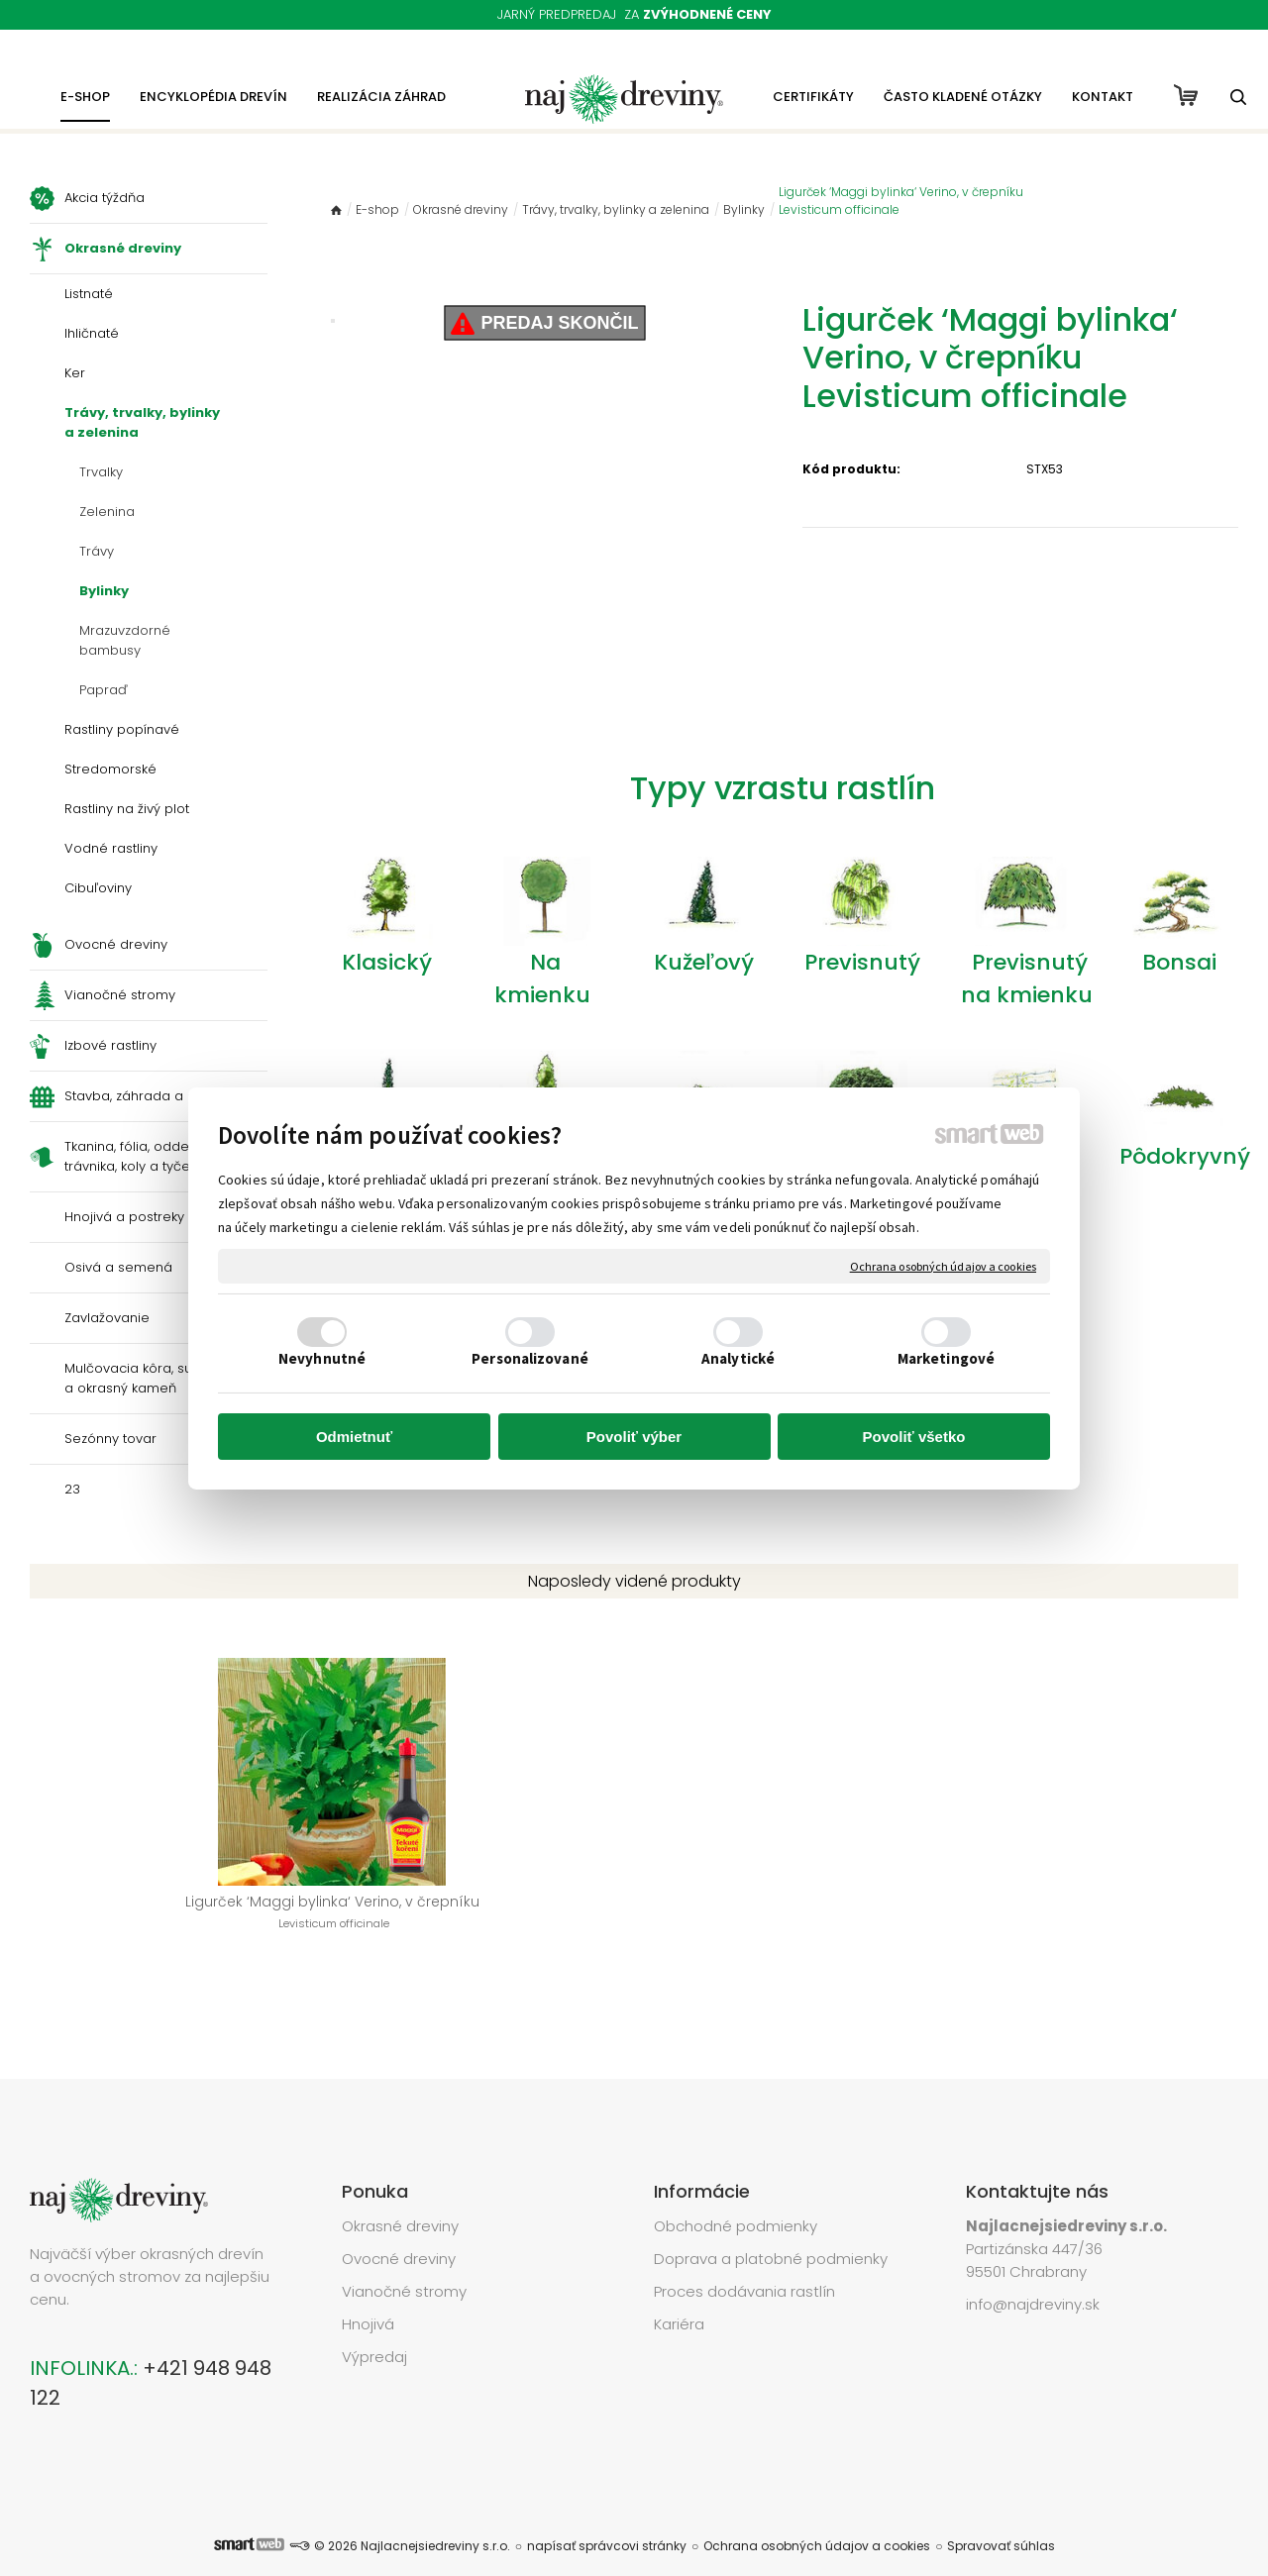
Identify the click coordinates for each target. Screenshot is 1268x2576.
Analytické (738, 1358)
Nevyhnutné (322, 1358)
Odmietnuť (354, 1436)
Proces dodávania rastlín (746, 2261)
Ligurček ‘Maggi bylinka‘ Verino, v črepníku (168, 1922)
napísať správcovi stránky (607, 2516)
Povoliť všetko (914, 1436)
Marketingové (946, 1358)
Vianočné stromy (404, 2261)
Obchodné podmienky (735, 2196)
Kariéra (679, 2294)
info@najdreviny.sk (1033, 2274)
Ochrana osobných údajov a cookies (943, 1266)
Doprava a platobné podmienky (771, 2228)
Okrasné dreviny (400, 2196)
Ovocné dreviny (399, 2228)
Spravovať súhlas (1001, 2516)
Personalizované (530, 1358)
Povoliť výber (634, 1436)
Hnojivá (368, 2294)
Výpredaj (374, 2327)
